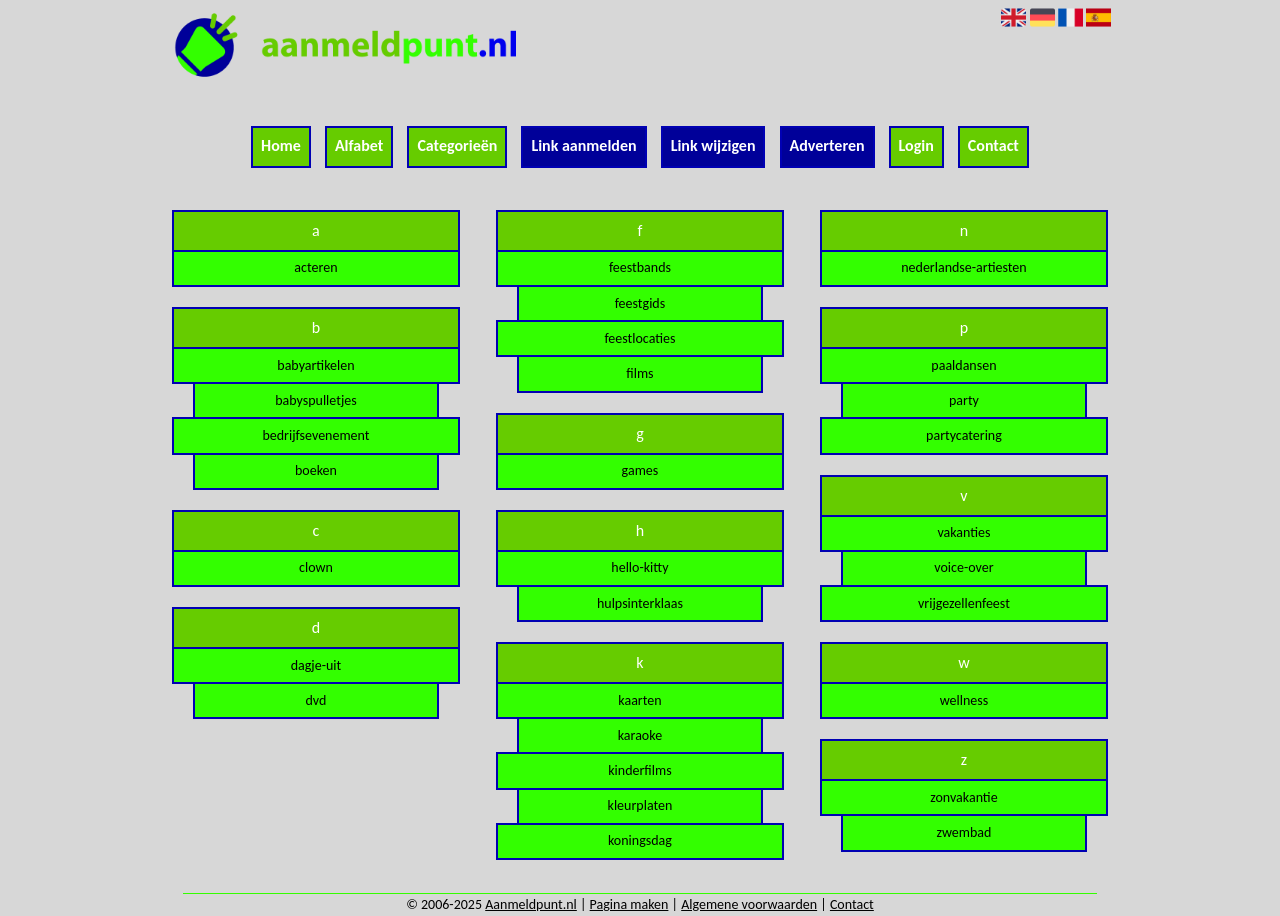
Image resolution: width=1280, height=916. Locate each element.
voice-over (963, 567)
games (640, 470)
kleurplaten (640, 805)
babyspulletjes (316, 400)
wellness (964, 700)
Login (916, 145)
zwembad (964, 832)
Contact (993, 145)
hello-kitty (639, 567)
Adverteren (827, 145)
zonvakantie (963, 797)
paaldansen (963, 365)
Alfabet (359, 145)
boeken (316, 470)
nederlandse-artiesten (963, 267)
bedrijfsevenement (315, 435)
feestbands (640, 267)
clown (316, 567)
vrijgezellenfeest (964, 603)
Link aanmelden (583, 145)
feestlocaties (639, 338)
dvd (315, 700)
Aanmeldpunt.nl (531, 904)
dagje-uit (316, 665)
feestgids (640, 303)
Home (281, 145)
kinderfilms (639, 770)
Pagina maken (629, 904)
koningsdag (640, 840)
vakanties (963, 532)
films (639, 373)
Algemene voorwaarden (749, 904)
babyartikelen (315, 365)
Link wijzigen (713, 145)
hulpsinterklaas (640, 603)
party (964, 400)
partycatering (964, 435)
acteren (315, 267)
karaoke (640, 735)
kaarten (639, 700)
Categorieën (457, 145)
